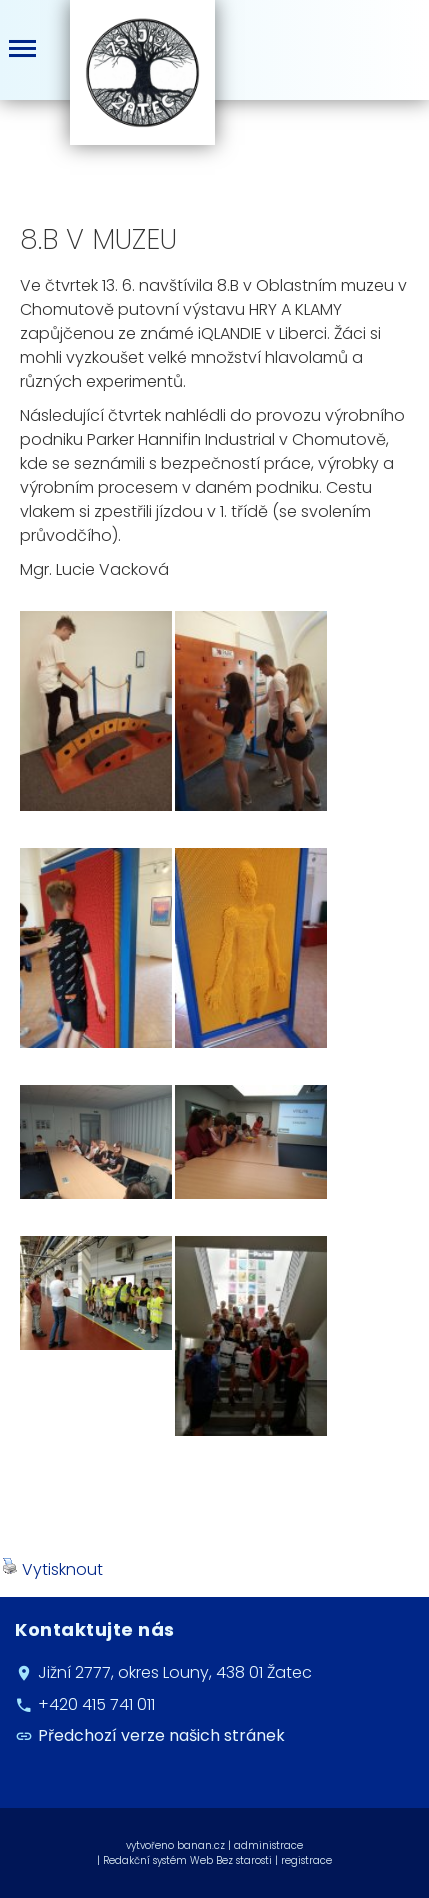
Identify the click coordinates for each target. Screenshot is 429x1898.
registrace (306, 1860)
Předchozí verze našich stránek (161, 1735)
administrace (268, 1845)
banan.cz (201, 1845)
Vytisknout (52, 1569)
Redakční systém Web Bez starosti (187, 1860)
